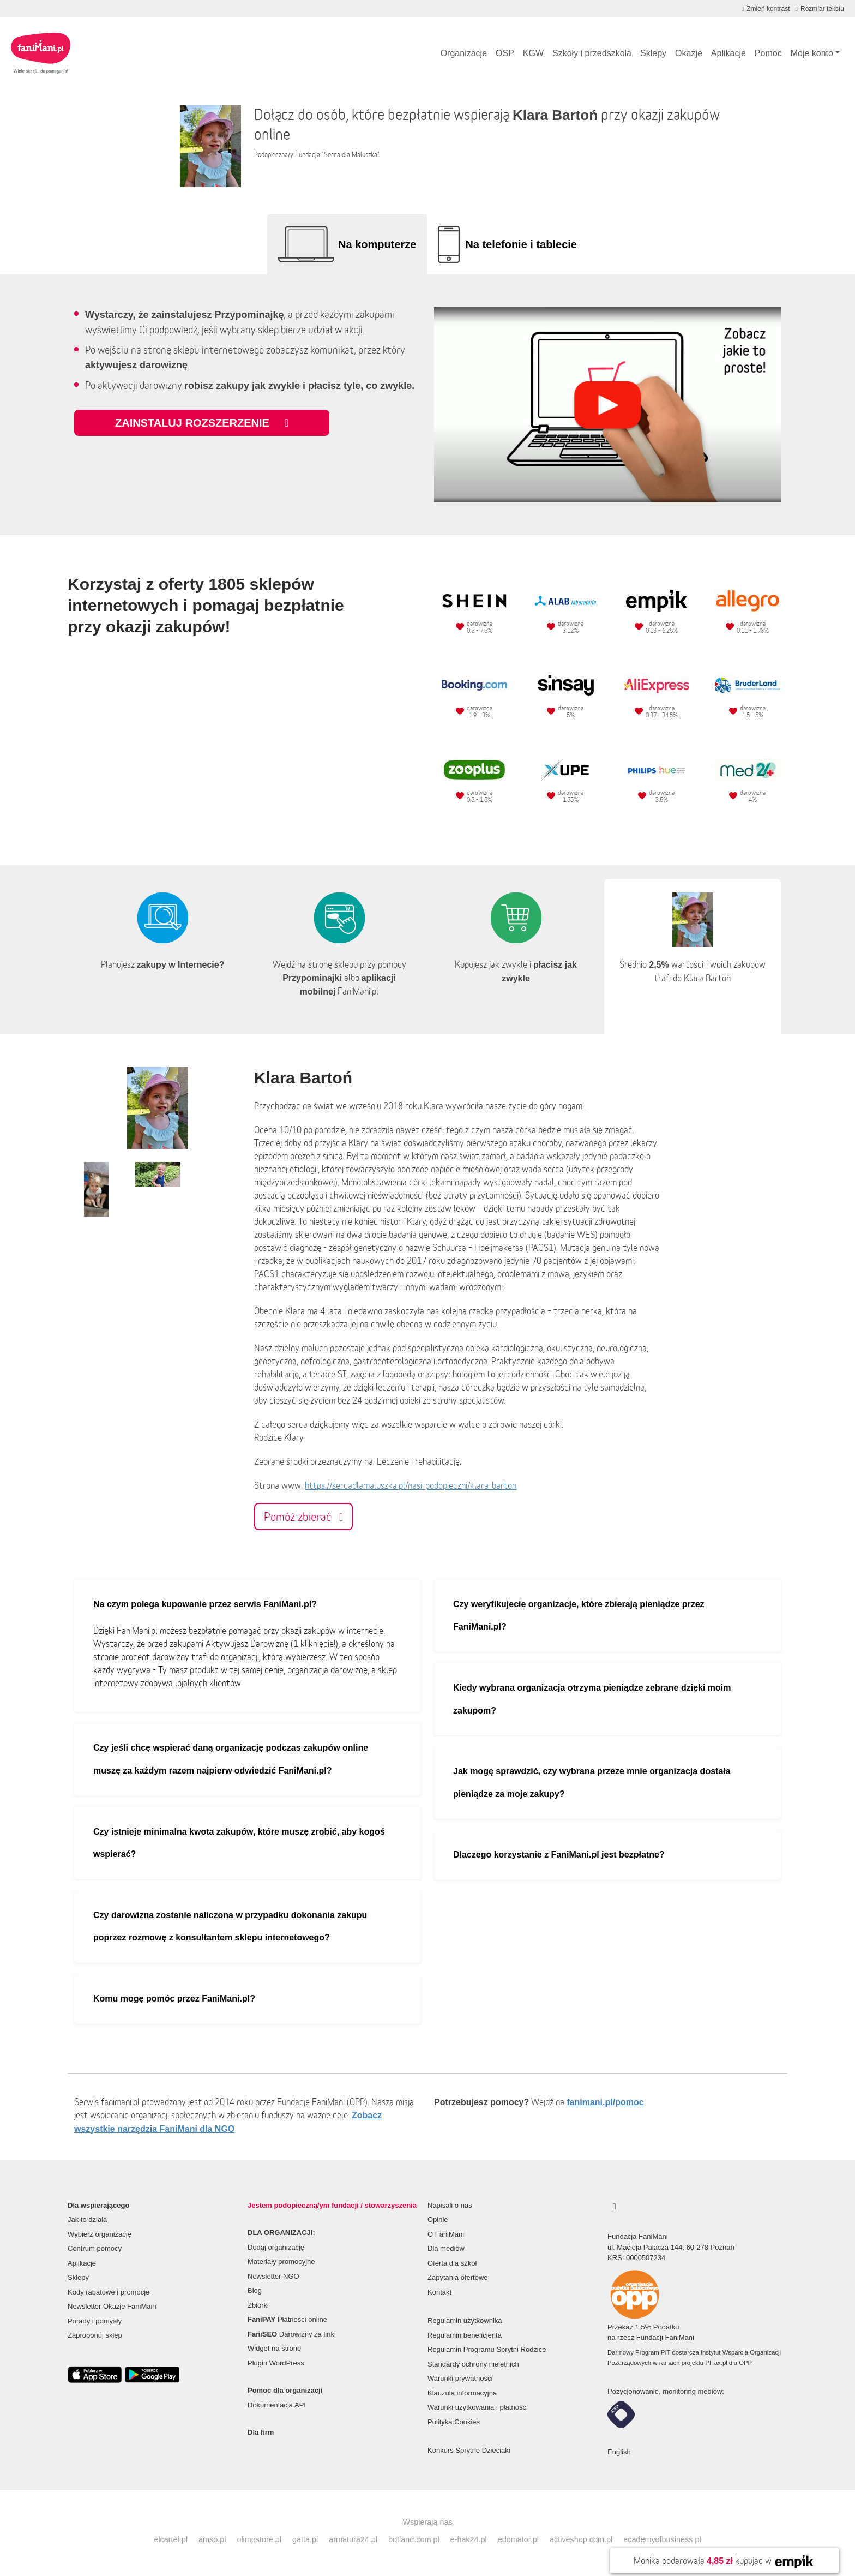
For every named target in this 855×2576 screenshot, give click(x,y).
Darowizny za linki (292, 2334)
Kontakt (439, 2292)
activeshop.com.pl (581, 2539)
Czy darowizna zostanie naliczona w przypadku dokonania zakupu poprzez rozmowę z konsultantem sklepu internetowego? (230, 1926)
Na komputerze (377, 244)
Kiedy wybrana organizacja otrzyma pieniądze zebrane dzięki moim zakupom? (592, 1699)
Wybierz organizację (99, 2234)
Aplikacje (728, 53)
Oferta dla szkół (452, 2263)
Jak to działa (87, 2219)
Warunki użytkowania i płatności (478, 2407)
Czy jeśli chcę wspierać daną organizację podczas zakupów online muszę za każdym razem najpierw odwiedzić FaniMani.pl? (230, 1759)
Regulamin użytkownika (465, 2320)
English (619, 2452)
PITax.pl (716, 2362)
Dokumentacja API (277, 2405)
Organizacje (464, 53)
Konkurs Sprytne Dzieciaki (469, 2450)
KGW (533, 53)
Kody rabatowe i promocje (108, 2292)
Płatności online (287, 2319)
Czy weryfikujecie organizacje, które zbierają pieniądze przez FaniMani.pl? (579, 1615)
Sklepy (653, 53)
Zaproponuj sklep (95, 2335)
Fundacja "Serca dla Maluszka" (337, 155)
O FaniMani (446, 2234)
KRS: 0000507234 (636, 2258)
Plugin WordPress (276, 2363)
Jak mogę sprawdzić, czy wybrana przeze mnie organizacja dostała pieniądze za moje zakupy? (592, 1782)
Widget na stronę (274, 2348)
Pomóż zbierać (303, 1516)
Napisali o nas (450, 2205)
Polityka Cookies (454, 2422)
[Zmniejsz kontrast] (766, 8)
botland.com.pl (413, 2539)
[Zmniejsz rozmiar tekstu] (820, 8)
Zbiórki (258, 2305)
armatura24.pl (353, 2539)
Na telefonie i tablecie (521, 244)
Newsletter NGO (273, 2276)
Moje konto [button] (812, 53)
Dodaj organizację (276, 2247)
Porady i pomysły (95, 2321)
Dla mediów (446, 2248)
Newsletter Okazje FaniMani (112, 2306)
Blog (255, 2290)
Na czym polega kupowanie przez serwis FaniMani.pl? (205, 1604)
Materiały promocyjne (281, 2261)
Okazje (688, 53)
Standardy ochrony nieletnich (473, 2364)
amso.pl (212, 2539)
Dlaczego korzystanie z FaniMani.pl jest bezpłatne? (559, 1854)
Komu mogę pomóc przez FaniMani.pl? (174, 1998)
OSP (505, 53)
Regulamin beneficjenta (465, 2335)
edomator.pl (518, 2539)
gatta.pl (305, 2539)
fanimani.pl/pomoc (605, 2102)
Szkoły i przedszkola (591, 53)
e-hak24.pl (468, 2539)
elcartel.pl (171, 2539)
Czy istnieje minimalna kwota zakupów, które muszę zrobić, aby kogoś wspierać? (239, 1843)
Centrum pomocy (95, 2248)
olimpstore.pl (259, 2539)
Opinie (438, 2219)
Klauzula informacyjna (462, 2393)
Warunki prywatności (460, 2378)
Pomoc (768, 53)
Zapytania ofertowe (458, 2277)
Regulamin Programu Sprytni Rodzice (487, 2349)
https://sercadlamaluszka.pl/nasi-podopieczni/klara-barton (410, 1485)
